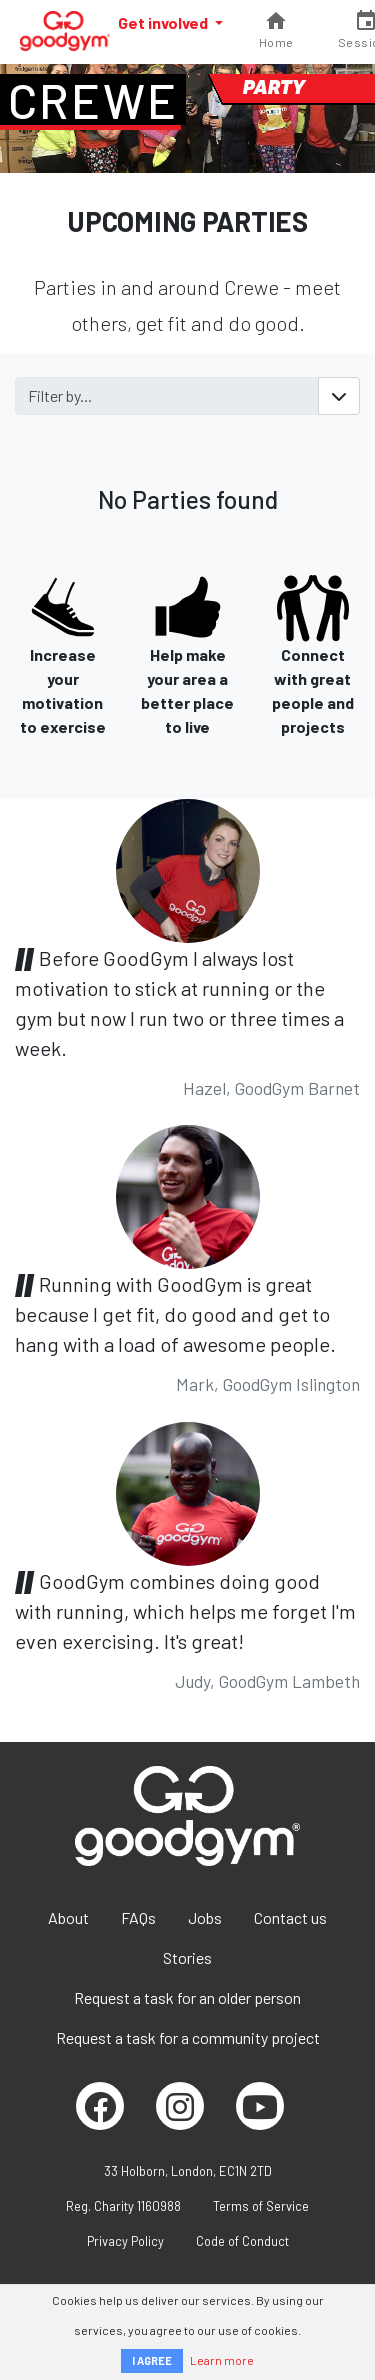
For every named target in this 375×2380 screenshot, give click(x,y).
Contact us (290, 1917)
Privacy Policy (125, 2241)
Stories (187, 1957)
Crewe (93, 100)
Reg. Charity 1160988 (123, 2206)
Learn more (222, 2360)
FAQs (138, 1917)
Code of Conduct (242, 2241)
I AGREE (152, 2360)
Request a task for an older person (187, 1997)
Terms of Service (261, 2206)
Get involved (164, 22)
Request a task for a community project (188, 2037)
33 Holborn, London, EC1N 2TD (188, 2171)
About (68, 1917)
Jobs (205, 1917)
